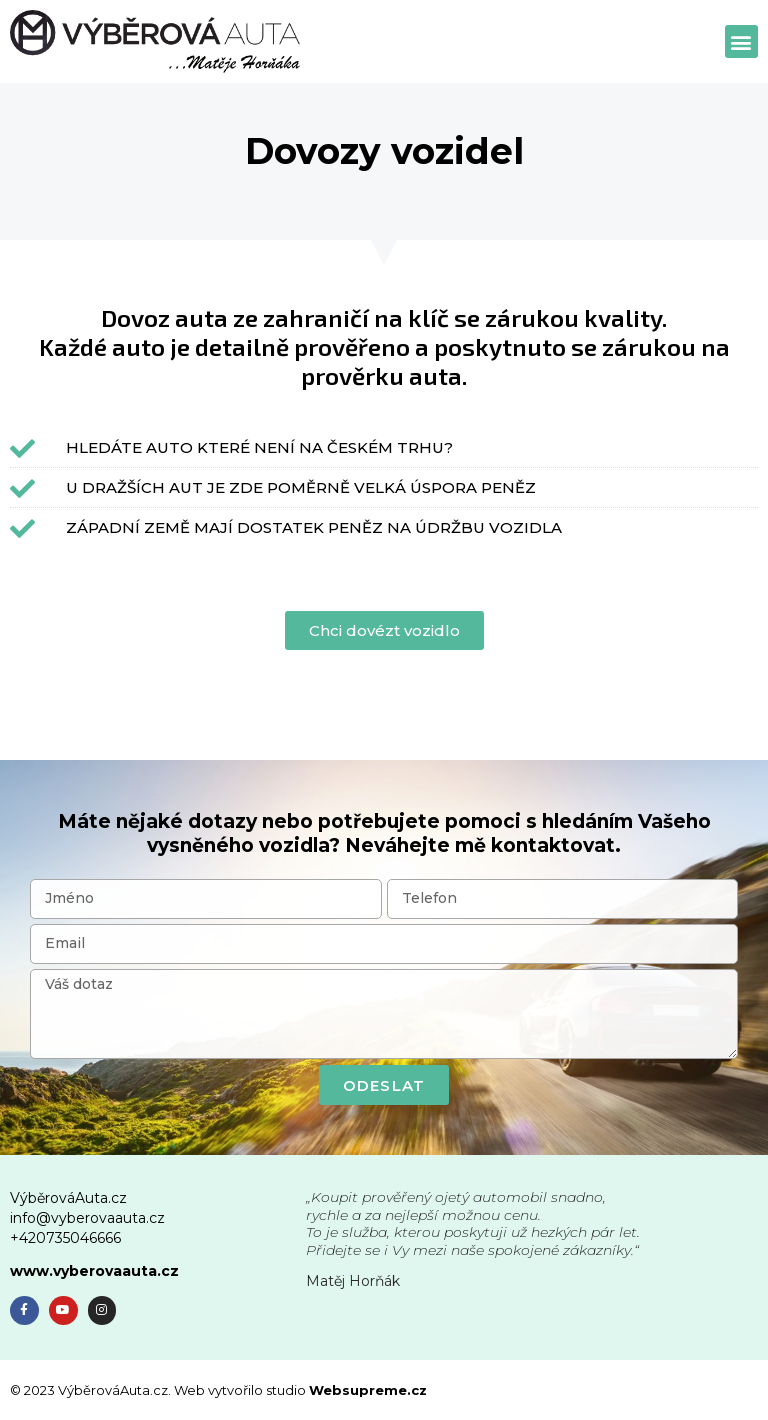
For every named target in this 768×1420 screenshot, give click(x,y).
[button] (741, 41)
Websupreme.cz (368, 1390)
